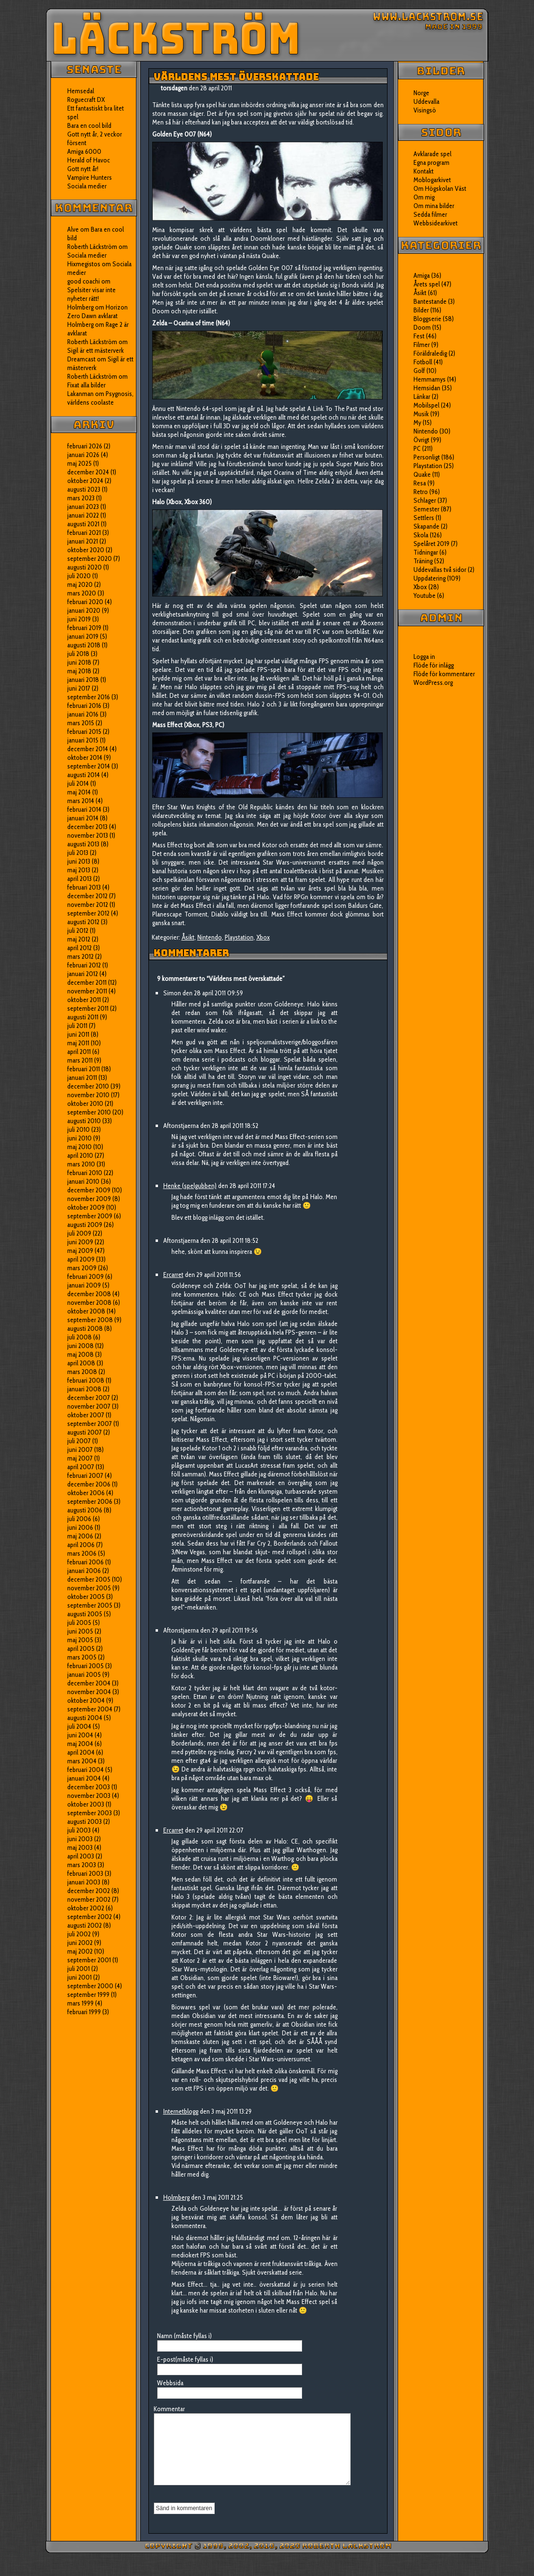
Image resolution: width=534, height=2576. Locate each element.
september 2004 (89, 1709)
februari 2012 (84, 965)
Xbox (263, 937)
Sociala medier (87, 186)
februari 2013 (84, 887)
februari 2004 (85, 1769)
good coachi (83, 281)
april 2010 (80, 1155)
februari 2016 (84, 705)
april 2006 (81, 1544)
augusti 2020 (84, 567)
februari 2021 (84, 532)
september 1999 (88, 1994)
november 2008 (89, 1302)
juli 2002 (79, 1934)
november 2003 (88, 1795)
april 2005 (81, 1648)
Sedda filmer (430, 214)
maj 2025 (79, 463)
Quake (422, 474)
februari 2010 (84, 1172)
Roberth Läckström (92, 246)
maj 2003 (80, 1847)
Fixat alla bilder (86, 385)
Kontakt (423, 171)
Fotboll (422, 362)
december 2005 (88, 1579)
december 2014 (87, 748)
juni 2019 (79, 619)
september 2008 (90, 1319)
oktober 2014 (84, 757)
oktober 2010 (85, 1103)
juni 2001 (79, 1977)
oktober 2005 (86, 1596)
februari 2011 (83, 1069)
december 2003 (88, 1787)
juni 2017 (78, 688)
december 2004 (88, 1683)
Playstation (239, 937)
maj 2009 (80, 1250)
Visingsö (424, 110)
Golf (419, 370)
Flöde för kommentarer (444, 673)
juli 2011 (77, 1025)
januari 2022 (83, 515)
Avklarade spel (432, 153)
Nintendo (209, 937)
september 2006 (89, 1501)
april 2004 (81, 1752)
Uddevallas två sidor (439, 569)
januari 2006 (84, 1570)
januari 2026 (83, 454)
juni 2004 (80, 1735)
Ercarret (173, 1274)
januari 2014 (82, 818)
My (417, 422)
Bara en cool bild (89, 125)
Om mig (424, 197)
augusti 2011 (82, 1017)
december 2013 (87, 826)
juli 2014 (78, 783)
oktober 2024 (85, 480)
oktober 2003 (85, 1804)
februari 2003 (85, 1873)
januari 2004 (84, 1778)
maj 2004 (80, 1743)
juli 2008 (79, 1337)
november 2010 (88, 1094)
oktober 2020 (85, 549)
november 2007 (88, 1406)
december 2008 (89, 1293)
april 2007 (80, 1466)
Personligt (426, 457)
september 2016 (88, 697)
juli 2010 (78, 1129)
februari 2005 (85, 1665)
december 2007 (88, 1397)
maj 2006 (80, 1536)
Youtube (424, 595)
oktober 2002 (85, 1908)
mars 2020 (81, 593)
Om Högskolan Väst (439, 188)
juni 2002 (80, 1942)
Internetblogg (180, 2111)
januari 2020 (83, 610)
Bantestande (430, 301)
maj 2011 (78, 1043)
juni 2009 (80, 1242)
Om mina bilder (433, 205)
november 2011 (87, 991)
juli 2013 (77, 852)
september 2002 (89, 1916)
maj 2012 (78, 939)
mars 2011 (80, 1060)
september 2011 (88, 1008)
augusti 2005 (84, 1614)
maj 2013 (78, 870)
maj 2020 (80, 584)
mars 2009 (82, 1267)
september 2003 (89, 1812)
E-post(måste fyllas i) (185, 2359)
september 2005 (89, 1605)
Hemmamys (429, 379)
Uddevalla (426, 101)
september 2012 (88, 913)
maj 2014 (79, 792)
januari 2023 (83, 506)
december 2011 (87, 982)
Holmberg (80, 324)
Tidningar (425, 552)
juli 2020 (79, 575)
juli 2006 (79, 1518)
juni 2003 (80, 1838)
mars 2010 (81, 1164)
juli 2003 (79, 1830)
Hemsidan (426, 388)
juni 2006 (80, 1527)
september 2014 (88, 766)
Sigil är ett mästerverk (95, 350)
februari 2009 (85, 1276)
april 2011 (79, 1051)
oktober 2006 (86, 1492)
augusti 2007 (84, 1432)
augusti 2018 (83, 645)
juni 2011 (78, 1034)
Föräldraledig (430, 353)
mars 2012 (80, 956)
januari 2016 (82, 714)
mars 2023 (81, 498)
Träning (423, 561)
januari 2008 (84, 1389)
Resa (419, 483)
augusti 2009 (84, 1224)
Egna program (431, 162)
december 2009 (88, 1190)
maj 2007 (80, 1458)
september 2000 (90, 1986)
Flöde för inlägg (433, 665)
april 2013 (79, 878)
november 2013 (87, 835)
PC (417, 448)
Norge (421, 92)
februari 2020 (85, 601)
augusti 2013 (83, 844)
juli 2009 (79, 1233)
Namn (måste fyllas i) (184, 2335)
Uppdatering (429, 578)
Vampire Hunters (89, 177)
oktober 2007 (85, 1415)
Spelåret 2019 (431, 543)
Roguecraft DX (86, 99)
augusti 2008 (85, 1328)
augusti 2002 (84, 1925)
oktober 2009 (86, 1207)
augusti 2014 (83, 774)
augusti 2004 (84, 1717)
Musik (421, 413)
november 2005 (89, 1588)
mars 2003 (81, 1864)
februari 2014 (84, 809)
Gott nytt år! (82, 168)
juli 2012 (77, 930)
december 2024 (88, 472)
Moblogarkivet (432, 179)
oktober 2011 (84, 999)
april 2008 (81, 1363)
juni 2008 (80, 1345)
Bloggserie (427, 318)
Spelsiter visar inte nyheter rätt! (91, 294)
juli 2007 (79, 1441)
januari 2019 (82, 636)
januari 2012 (82, 973)
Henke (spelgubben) (190, 1185)
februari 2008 (85, 1380)
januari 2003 (83, 1882)
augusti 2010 (84, 1120)
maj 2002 (80, 1951)
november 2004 (89, 1691)
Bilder (421, 310)
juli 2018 (78, 653)
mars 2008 (82, 1371)
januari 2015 (82, 740)
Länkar (421, 396)
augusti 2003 (84, 1821)
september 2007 (89, 1423)
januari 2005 (84, 1674)
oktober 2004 (86, 1700)
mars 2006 (82, 1553)
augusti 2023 (83, 489)
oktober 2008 (86, 1311)
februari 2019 (84, 627)
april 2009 (81, 1259)
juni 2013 (78, 861)
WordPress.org (433, 682)
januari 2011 (82, 1077)
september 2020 (89, 558)
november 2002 (88, 1899)
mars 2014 (80, 800)
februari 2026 (84, 446)
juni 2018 (79, 662)
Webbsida (170, 2382)
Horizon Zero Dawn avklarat (97, 311)
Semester (426, 509)
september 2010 (89, 1112)
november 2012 (87, 904)
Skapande (426, 526)
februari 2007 (85, 1475)
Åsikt (188, 937)
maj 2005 (80, 1639)
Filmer (421, 344)
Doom (422, 327)
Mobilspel (426, 405)
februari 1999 (84, 2011)
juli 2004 (79, 1726)
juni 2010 (79, 1138)
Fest (419, 336)
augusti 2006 (84, 1510)
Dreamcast (81, 359)
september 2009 (89, 1216)
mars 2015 (80, 722)
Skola (420, 535)
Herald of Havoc (88, 160)
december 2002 (88, 1890)
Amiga (421, 275)
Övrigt (421, 439)
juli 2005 (79, 1622)
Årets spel (426, 284)
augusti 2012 (83, 921)
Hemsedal (80, 91)
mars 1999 (80, 2003)
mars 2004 (82, 1761)
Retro (420, 491)
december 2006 (88, 1484)
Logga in (424, 656)
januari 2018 (83, 679)
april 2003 (80, 1856)
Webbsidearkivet (435, 223)
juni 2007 (80, 1449)
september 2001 (89, 1960)
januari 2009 (84, 1285)
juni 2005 (80, 1631)
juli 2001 (78, 1968)
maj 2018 (79, 671)
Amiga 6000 (84, 151)
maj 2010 (79, 1146)
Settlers (423, 517)
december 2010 (88, 1086)
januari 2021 (82, 541)
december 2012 (87, 896)
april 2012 (79, 947)
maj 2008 (80, 1354)
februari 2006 (85, 1562)
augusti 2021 (83, 524)
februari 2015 (84, 731)
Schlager (424, 500)
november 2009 (89, 1198)
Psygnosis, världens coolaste (100, 398)
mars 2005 (82, 1657)
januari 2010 (83, 1181)
